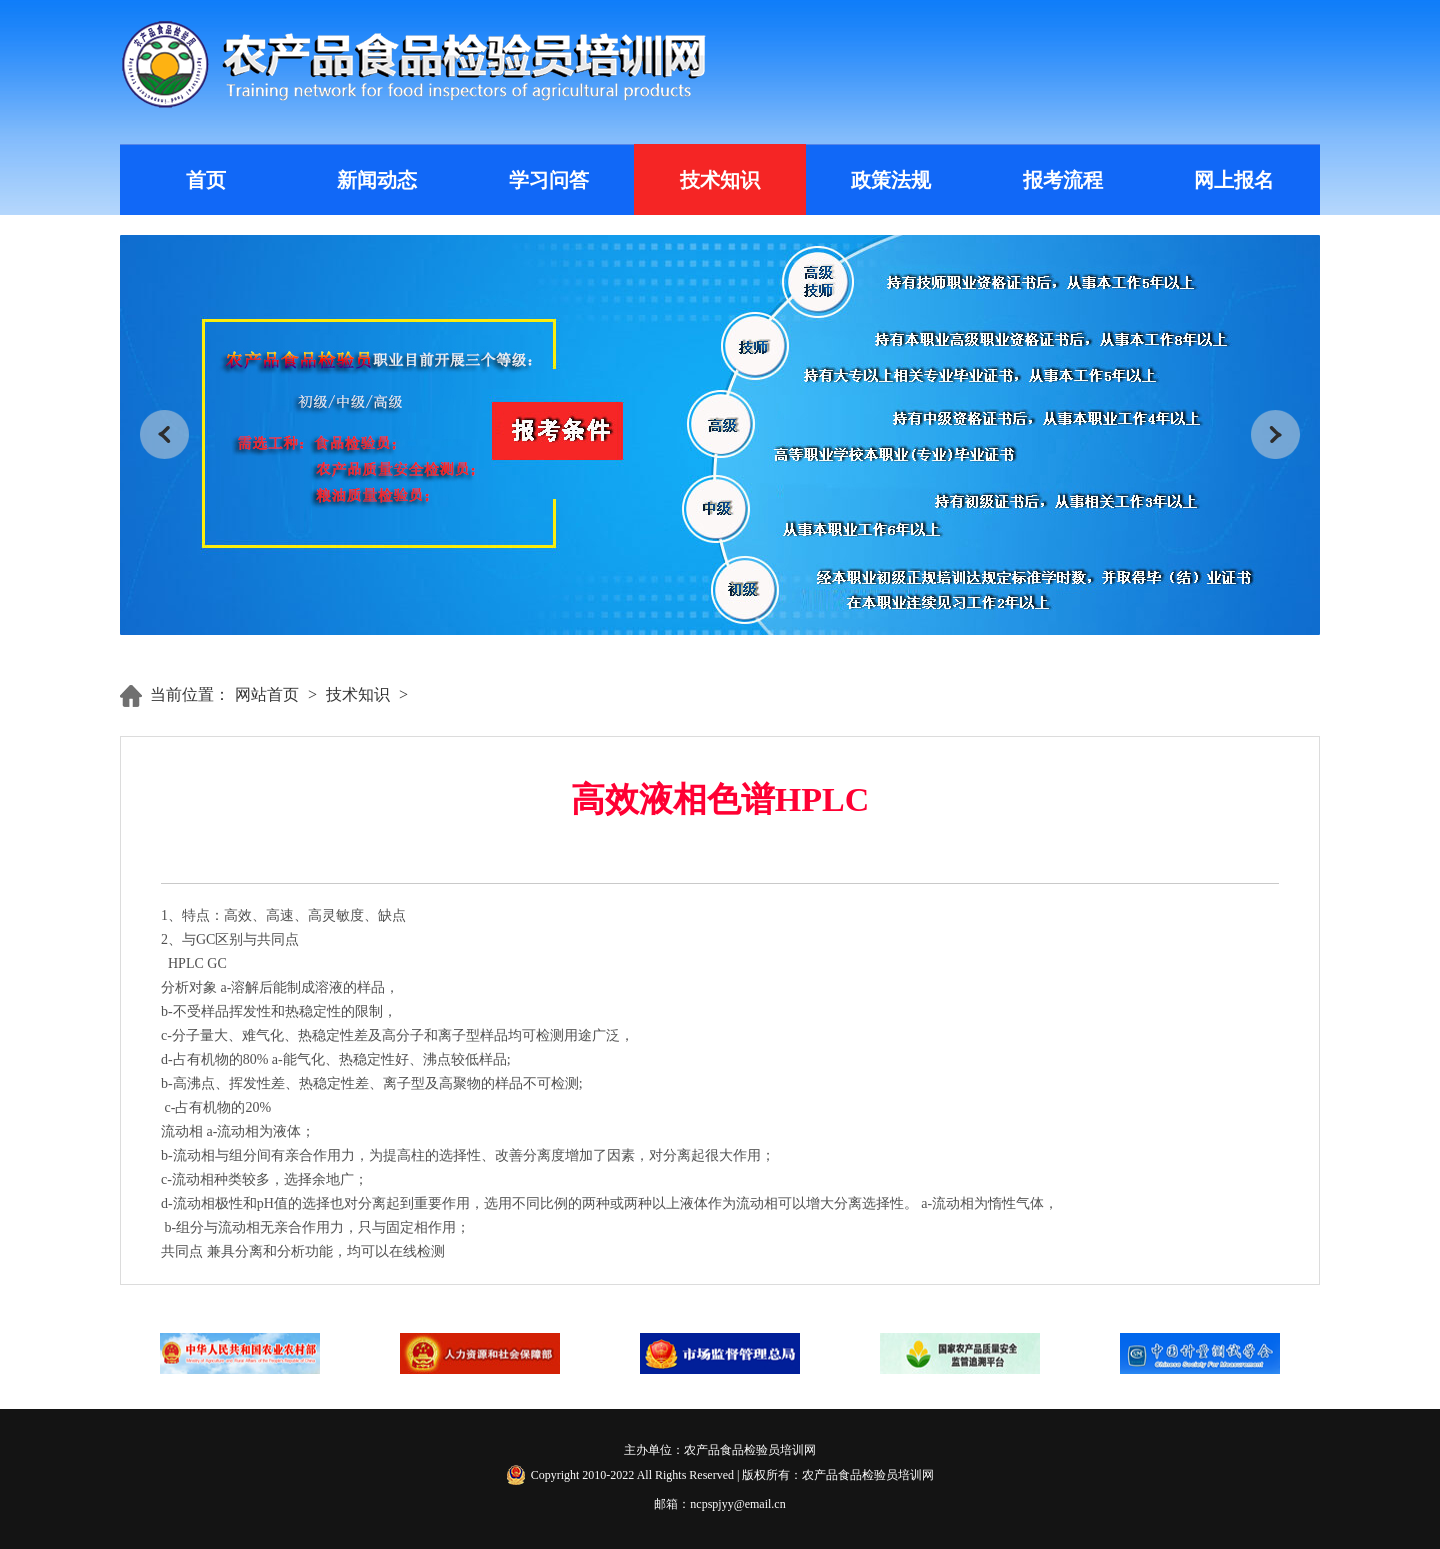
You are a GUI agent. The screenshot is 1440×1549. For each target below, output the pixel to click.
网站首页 (267, 694)
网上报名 (1234, 180)
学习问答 (549, 180)
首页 (206, 180)
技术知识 (720, 180)
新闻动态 (377, 180)
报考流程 (1063, 180)
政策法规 (891, 180)
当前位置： (190, 694)
